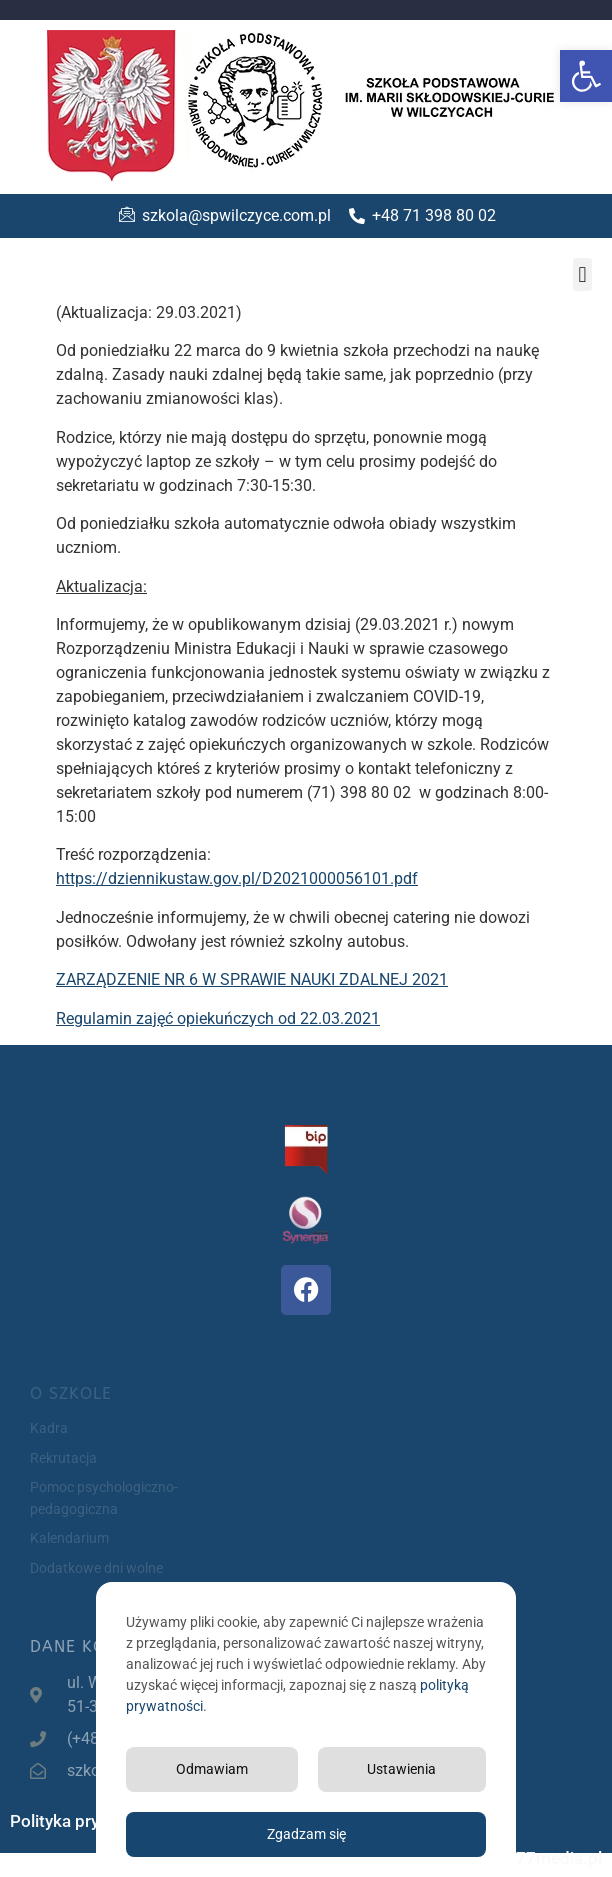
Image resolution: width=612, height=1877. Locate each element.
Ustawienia (401, 1769)
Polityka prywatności (89, 1821)
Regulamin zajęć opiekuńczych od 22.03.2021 (218, 1018)
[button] (586, 76)
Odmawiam (212, 1769)
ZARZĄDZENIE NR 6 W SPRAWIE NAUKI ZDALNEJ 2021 (252, 979)
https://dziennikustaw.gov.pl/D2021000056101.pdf (237, 878)
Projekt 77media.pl (529, 1858)
